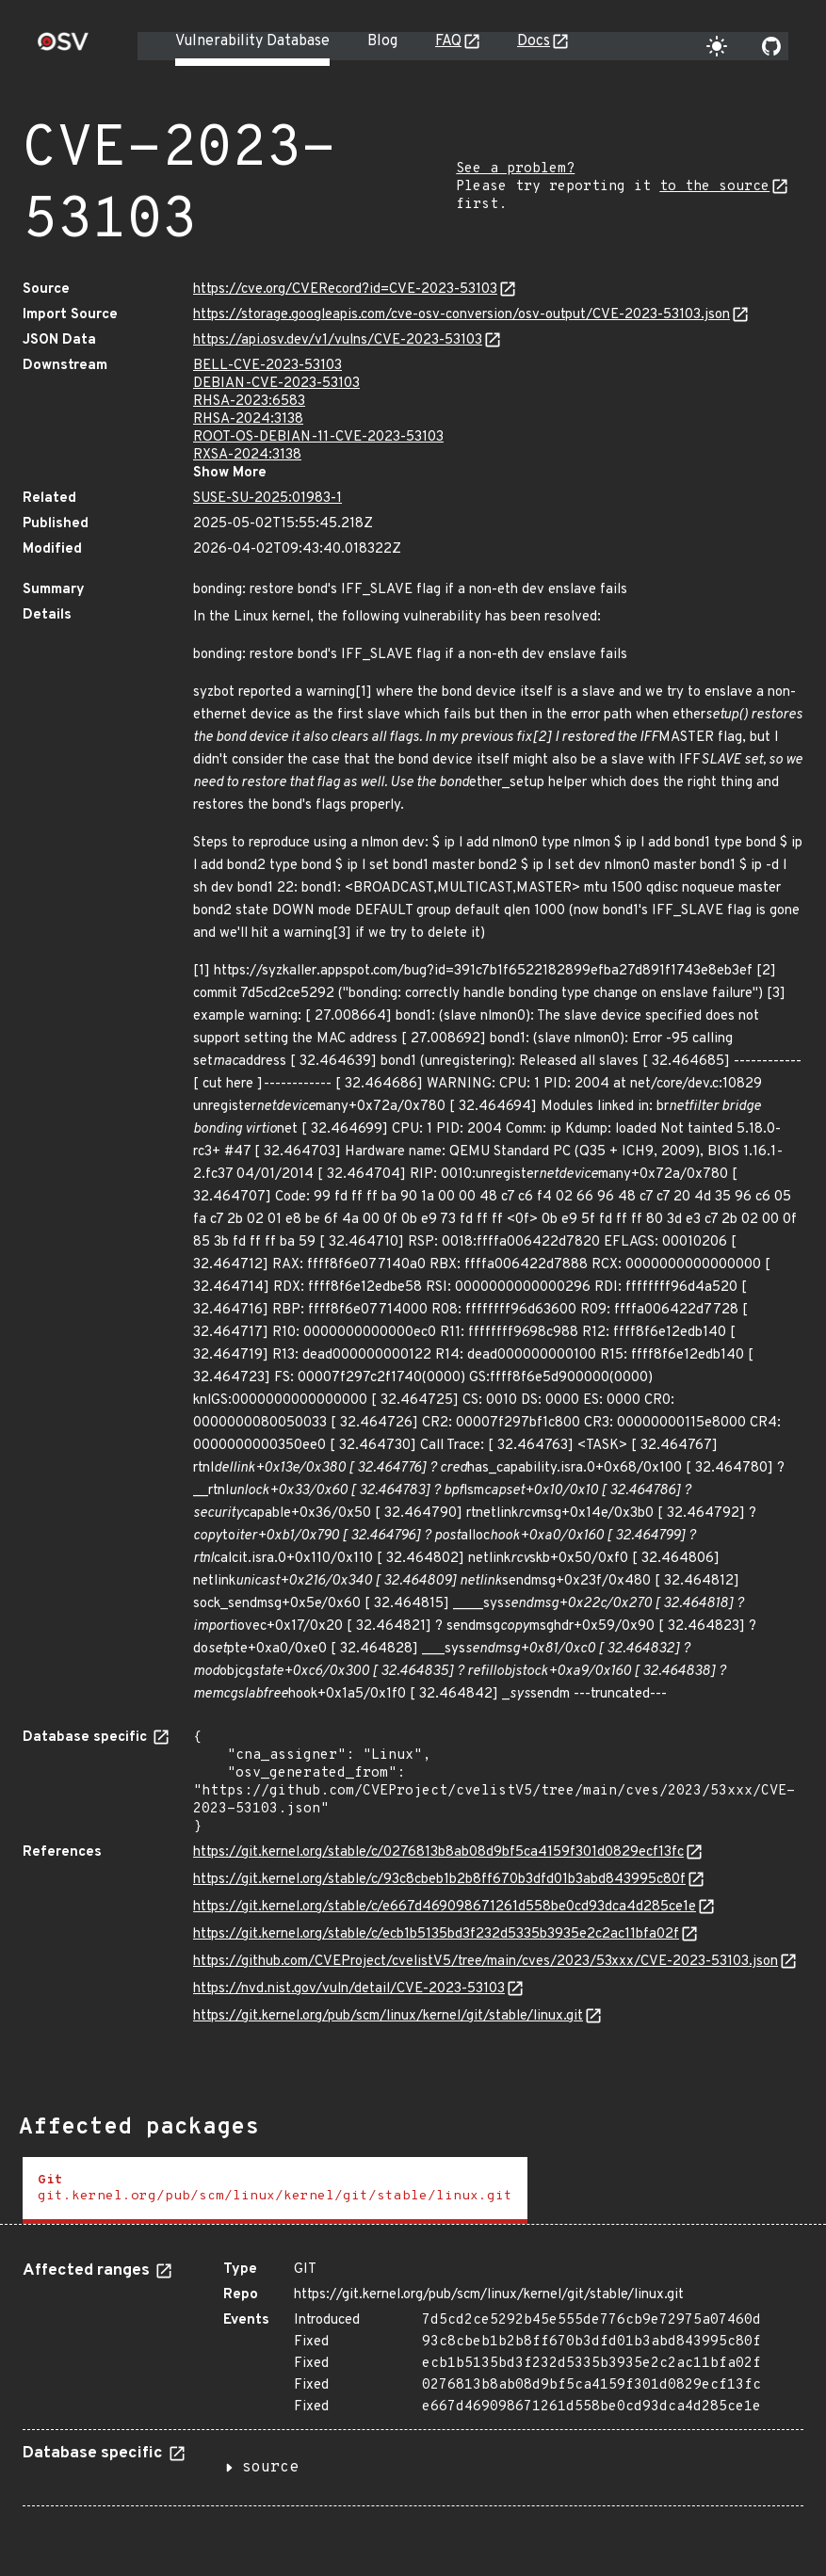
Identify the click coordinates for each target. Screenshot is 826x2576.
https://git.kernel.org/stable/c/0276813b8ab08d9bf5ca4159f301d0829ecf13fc (438, 1852)
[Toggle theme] (717, 46)
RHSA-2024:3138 (248, 419)
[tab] (275, 2190)
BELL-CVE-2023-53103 (267, 366)
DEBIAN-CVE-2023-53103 (276, 384)
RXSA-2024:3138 (247, 455)
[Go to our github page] (771, 46)
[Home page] (63, 48)
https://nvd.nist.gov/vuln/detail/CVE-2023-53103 (349, 1989)
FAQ (448, 41)
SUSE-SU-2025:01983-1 (267, 498)
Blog (382, 41)
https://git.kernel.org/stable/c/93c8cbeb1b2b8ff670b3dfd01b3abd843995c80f (439, 1880)
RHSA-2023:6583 (249, 402)
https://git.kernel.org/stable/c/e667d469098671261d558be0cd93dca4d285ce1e (444, 1907)
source (270, 2467)
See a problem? (515, 169)
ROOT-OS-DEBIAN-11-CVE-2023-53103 (318, 437)
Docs (533, 41)
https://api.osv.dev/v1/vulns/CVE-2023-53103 (337, 340)
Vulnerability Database (252, 41)
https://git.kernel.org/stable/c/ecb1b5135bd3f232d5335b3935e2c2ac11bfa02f (436, 1934)
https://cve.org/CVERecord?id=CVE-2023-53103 (345, 289)
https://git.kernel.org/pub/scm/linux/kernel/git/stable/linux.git (388, 2016)
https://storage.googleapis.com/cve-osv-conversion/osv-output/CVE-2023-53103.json (461, 315)
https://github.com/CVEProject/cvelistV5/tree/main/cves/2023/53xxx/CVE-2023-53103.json (485, 1962)
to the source (714, 187)
